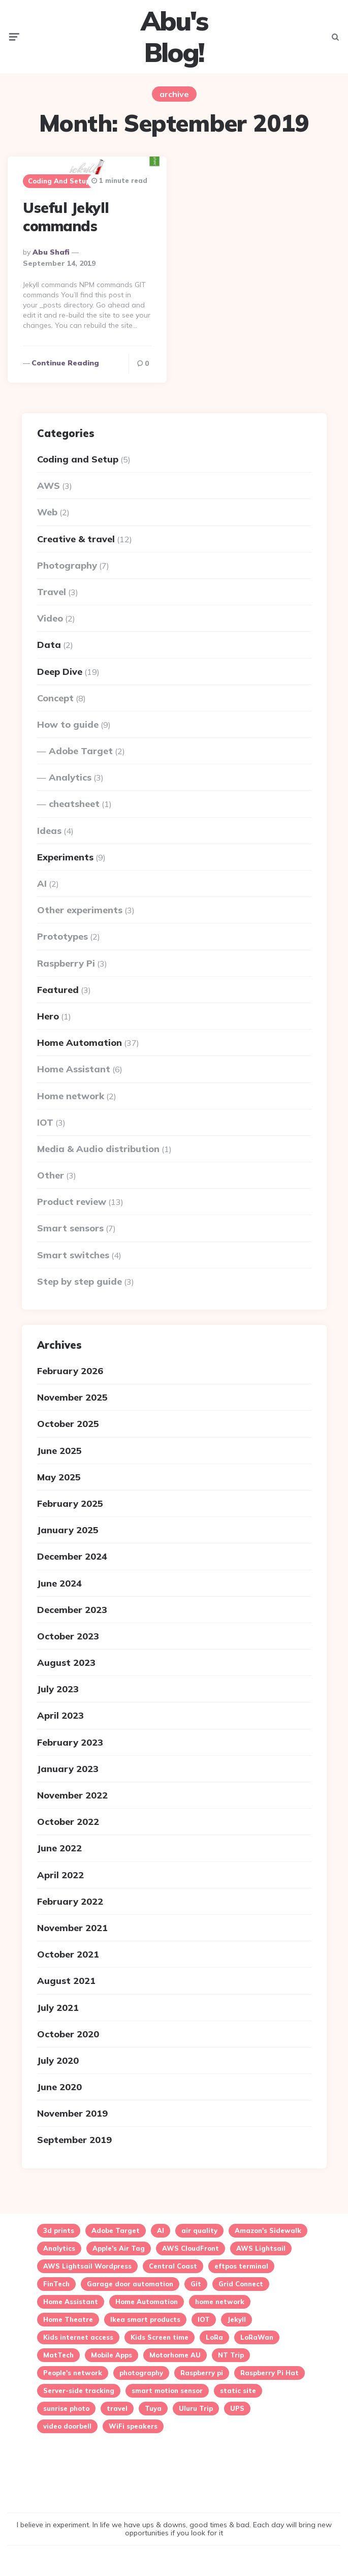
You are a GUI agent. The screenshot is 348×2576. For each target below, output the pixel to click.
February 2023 (70, 1742)
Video (50, 618)
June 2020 (59, 2087)
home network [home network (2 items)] (219, 2302)
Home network (70, 1095)
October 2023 (68, 1636)
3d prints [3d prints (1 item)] (58, 2231)
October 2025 (68, 1424)
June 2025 (59, 1450)
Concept (55, 698)
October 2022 (68, 1821)
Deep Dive (59, 671)
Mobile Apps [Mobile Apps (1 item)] (111, 2355)
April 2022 (60, 1875)
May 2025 (59, 1477)
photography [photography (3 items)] (141, 2373)
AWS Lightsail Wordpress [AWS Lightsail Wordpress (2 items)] (87, 2266)
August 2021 (66, 1981)
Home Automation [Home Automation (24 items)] (146, 2302)
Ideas (49, 830)
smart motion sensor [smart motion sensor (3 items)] (167, 2391)
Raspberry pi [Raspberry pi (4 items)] (201, 2373)
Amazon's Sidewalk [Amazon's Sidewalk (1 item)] (268, 2231)
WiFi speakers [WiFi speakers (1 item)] (133, 2427)
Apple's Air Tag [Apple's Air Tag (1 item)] (118, 2249)
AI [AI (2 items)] (160, 2231)
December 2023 (72, 1610)
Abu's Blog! (174, 37)
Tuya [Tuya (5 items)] (153, 2409)
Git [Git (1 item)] (196, 2284)
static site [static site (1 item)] (238, 2391)
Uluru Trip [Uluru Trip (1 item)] (196, 2409)
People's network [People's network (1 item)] (72, 2373)
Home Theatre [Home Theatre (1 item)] (68, 2320)
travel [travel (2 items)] (117, 2409)
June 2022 (59, 1848)
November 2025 (72, 1397)
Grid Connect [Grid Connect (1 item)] (240, 2284)
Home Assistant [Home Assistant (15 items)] (70, 2302)
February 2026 (70, 1371)
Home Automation (79, 1042)
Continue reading (65, 363)
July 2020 (58, 2060)
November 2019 (72, 2113)
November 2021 (72, 1928)
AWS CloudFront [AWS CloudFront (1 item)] (190, 2249)
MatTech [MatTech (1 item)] (58, 2355)
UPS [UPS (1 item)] (237, 2409)
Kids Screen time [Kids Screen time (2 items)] (159, 2338)
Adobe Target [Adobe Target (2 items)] (115, 2231)
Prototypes (62, 936)
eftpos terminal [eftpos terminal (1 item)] (241, 2266)
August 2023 (66, 1662)
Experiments (65, 857)
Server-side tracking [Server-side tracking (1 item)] (78, 2391)
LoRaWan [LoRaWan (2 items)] (256, 2338)
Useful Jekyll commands (66, 217)
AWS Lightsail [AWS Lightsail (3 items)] (261, 2249)
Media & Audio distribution (98, 1149)
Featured (58, 990)
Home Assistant (73, 1069)
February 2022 (70, 1901)
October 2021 (68, 1954)
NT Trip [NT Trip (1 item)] (231, 2355)
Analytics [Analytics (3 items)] (59, 2249)
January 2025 (68, 1530)
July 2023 (58, 1689)
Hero (48, 1016)
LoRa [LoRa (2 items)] (214, 2338)
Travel (51, 592)
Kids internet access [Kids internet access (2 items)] (78, 2338)
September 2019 (74, 2140)
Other (50, 1175)
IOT (45, 1122)
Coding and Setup (59, 181)
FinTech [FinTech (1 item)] (56, 2284)
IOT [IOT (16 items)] (204, 2320)
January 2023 (68, 1769)
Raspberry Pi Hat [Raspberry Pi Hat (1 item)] (269, 2373)
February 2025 (70, 1503)
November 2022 (72, 1795)
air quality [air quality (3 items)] (199, 2231)
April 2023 (60, 1715)
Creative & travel (76, 539)
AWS (48, 485)
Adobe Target (81, 751)
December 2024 (72, 1556)
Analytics (70, 777)
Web (47, 512)
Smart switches (73, 1255)
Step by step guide (79, 1281)
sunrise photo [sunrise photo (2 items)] (66, 2409)
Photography (67, 565)
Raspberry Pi (66, 963)
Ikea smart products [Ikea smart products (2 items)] (145, 2320)
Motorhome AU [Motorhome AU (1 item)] (175, 2355)
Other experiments (79, 910)
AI (42, 883)
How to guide (68, 724)
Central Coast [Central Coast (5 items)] (173, 2266)
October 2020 (68, 2034)
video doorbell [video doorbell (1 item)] (67, 2427)
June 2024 (59, 1583)
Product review (71, 1201)
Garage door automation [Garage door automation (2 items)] (130, 2284)
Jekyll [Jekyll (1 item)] (236, 2320)
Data (49, 644)
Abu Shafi (51, 253)
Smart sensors (70, 1228)
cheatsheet (74, 804)
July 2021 (58, 2007)
